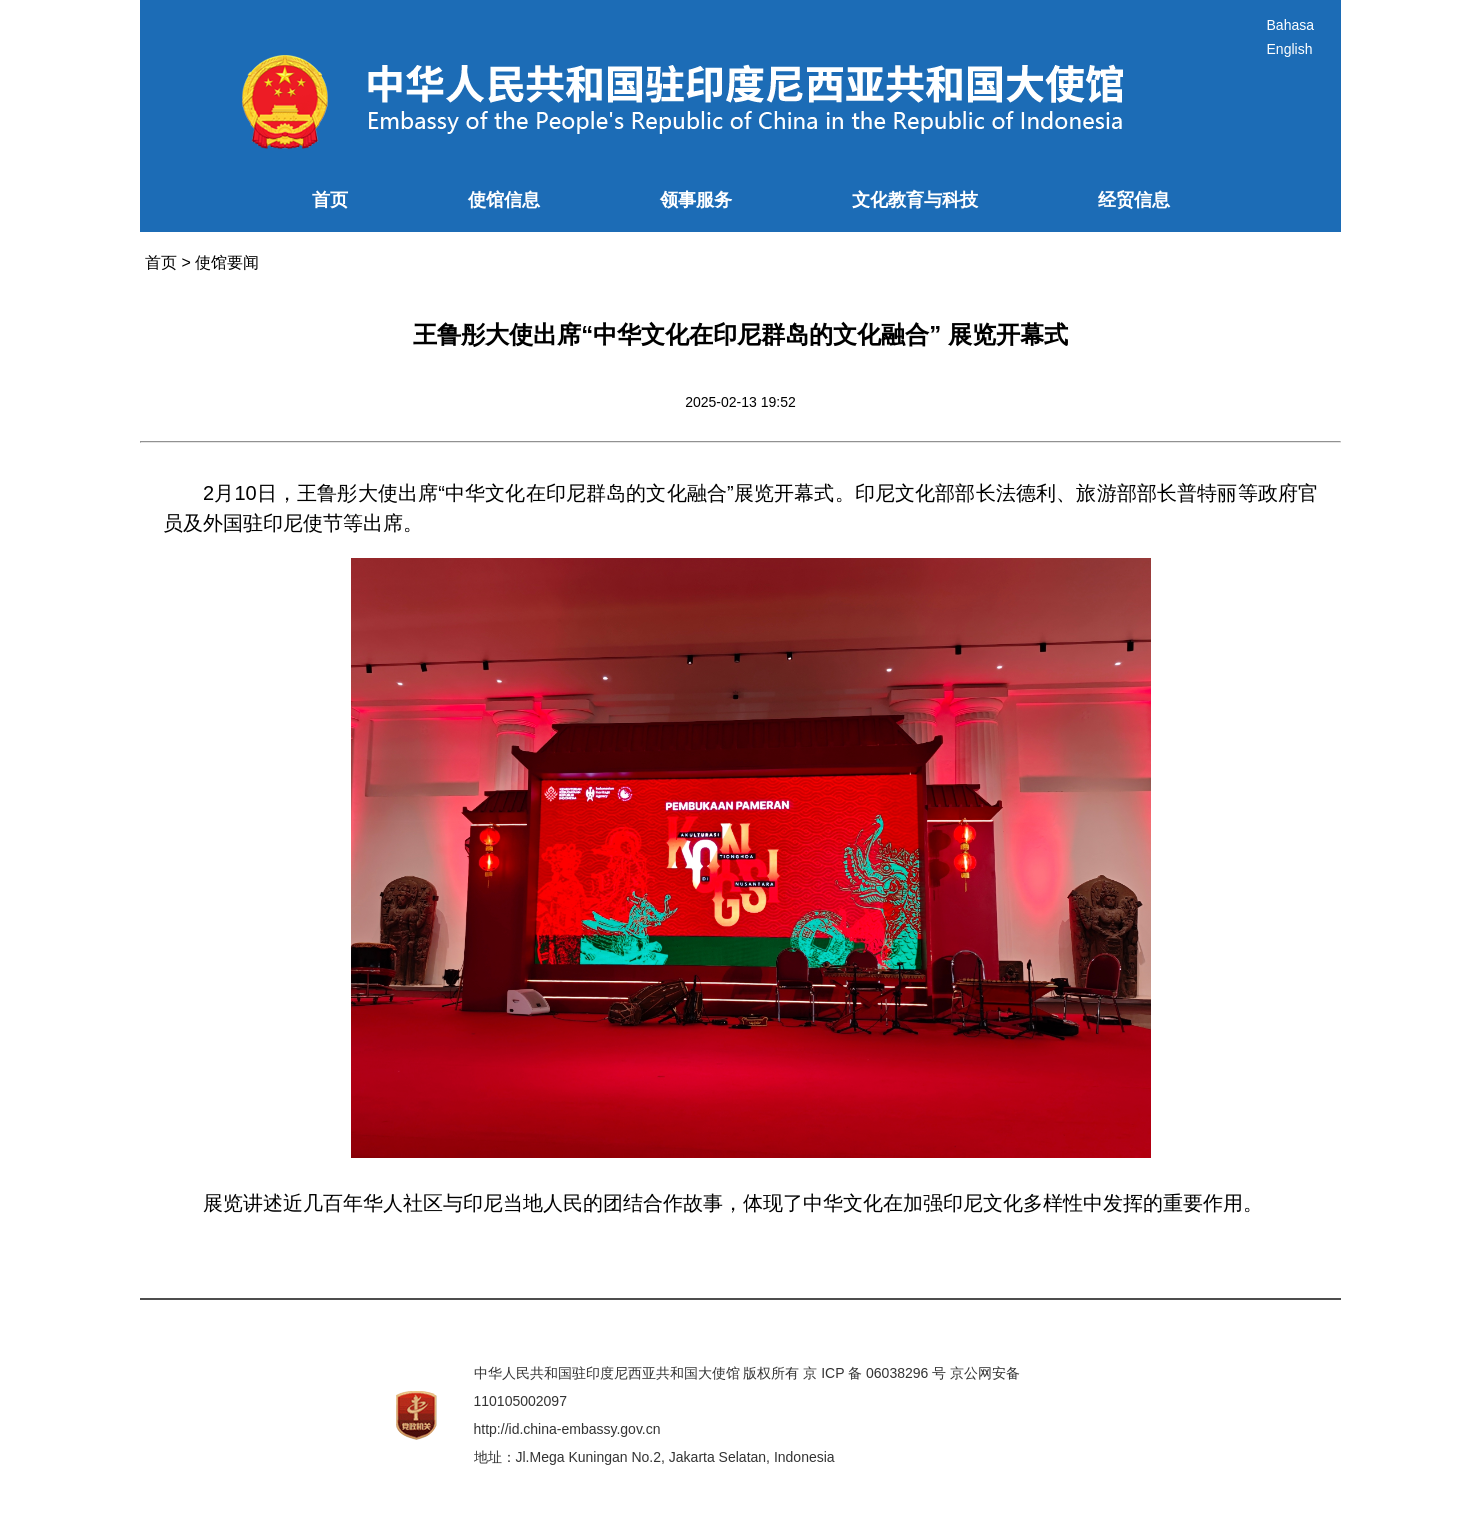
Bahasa (1290, 25)
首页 (330, 200)
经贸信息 (1134, 200)
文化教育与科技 (915, 200)
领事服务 (696, 200)
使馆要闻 (227, 262)
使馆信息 (504, 200)
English (1290, 49)
